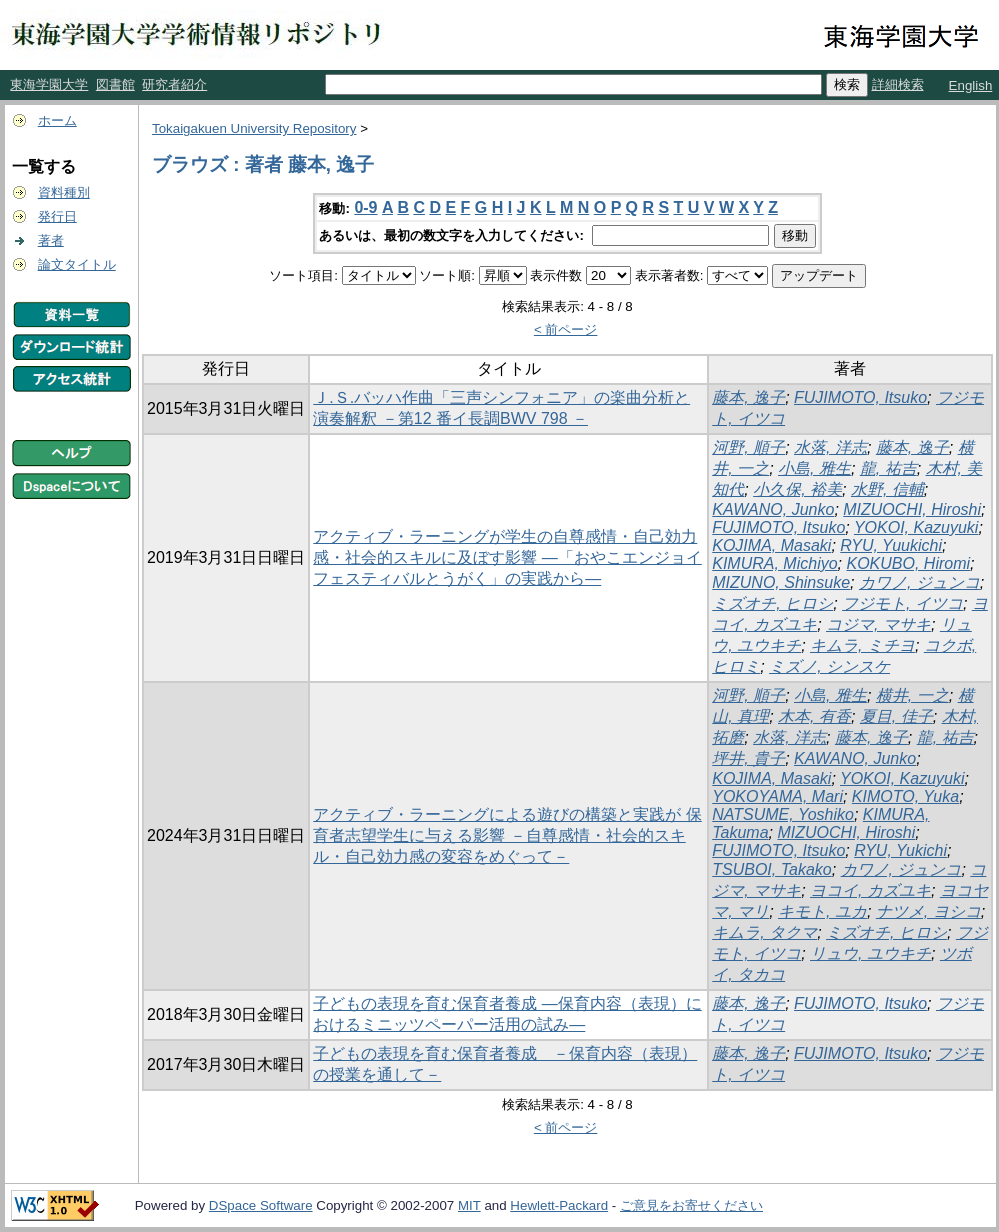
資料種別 (64, 192)
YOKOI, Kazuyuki (916, 527)
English (971, 85)
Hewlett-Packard (559, 1205)
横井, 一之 (912, 695)
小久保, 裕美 (797, 489)
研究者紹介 (174, 84)
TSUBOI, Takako (771, 869)
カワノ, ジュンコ (919, 582)
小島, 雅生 (814, 468)
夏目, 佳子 (896, 716)
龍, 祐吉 (888, 468)
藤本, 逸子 (748, 397)
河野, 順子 (748, 447)
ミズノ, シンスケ (829, 666)
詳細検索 (898, 84)
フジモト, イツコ (902, 603)
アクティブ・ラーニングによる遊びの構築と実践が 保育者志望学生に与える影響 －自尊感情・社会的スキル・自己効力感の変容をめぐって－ (507, 835)
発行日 (57, 216)
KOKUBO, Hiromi (909, 563)
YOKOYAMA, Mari (777, 796)
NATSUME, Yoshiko (783, 814)
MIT (469, 1205)
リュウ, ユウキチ (870, 953)
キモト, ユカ (822, 911)
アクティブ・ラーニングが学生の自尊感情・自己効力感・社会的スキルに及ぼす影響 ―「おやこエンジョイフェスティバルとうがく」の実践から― (507, 557)
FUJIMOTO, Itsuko (860, 397)
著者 (51, 240)
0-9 (365, 207)
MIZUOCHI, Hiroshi (912, 509)
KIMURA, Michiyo (774, 563)
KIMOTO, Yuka (905, 796)
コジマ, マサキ (878, 624)
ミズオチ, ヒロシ (772, 603)
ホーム (57, 120)
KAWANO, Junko (773, 509)
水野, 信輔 (887, 489)
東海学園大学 (49, 84)
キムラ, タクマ (764, 932)
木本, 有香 (814, 716)
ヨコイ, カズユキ (870, 890)
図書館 (115, 84)
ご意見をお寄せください (691, 1205)
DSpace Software (261, 1205)
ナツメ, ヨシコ (928, 911)
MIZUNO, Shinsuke (781, 582)
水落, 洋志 (830, 447)
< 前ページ (566, 329)
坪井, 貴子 (748, 758)
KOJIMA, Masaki (771, 545)
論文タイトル (77, 264)
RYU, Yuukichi (891, 545)
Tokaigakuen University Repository (254, 128)
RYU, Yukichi (900, 850)
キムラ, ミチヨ (862, 645)
